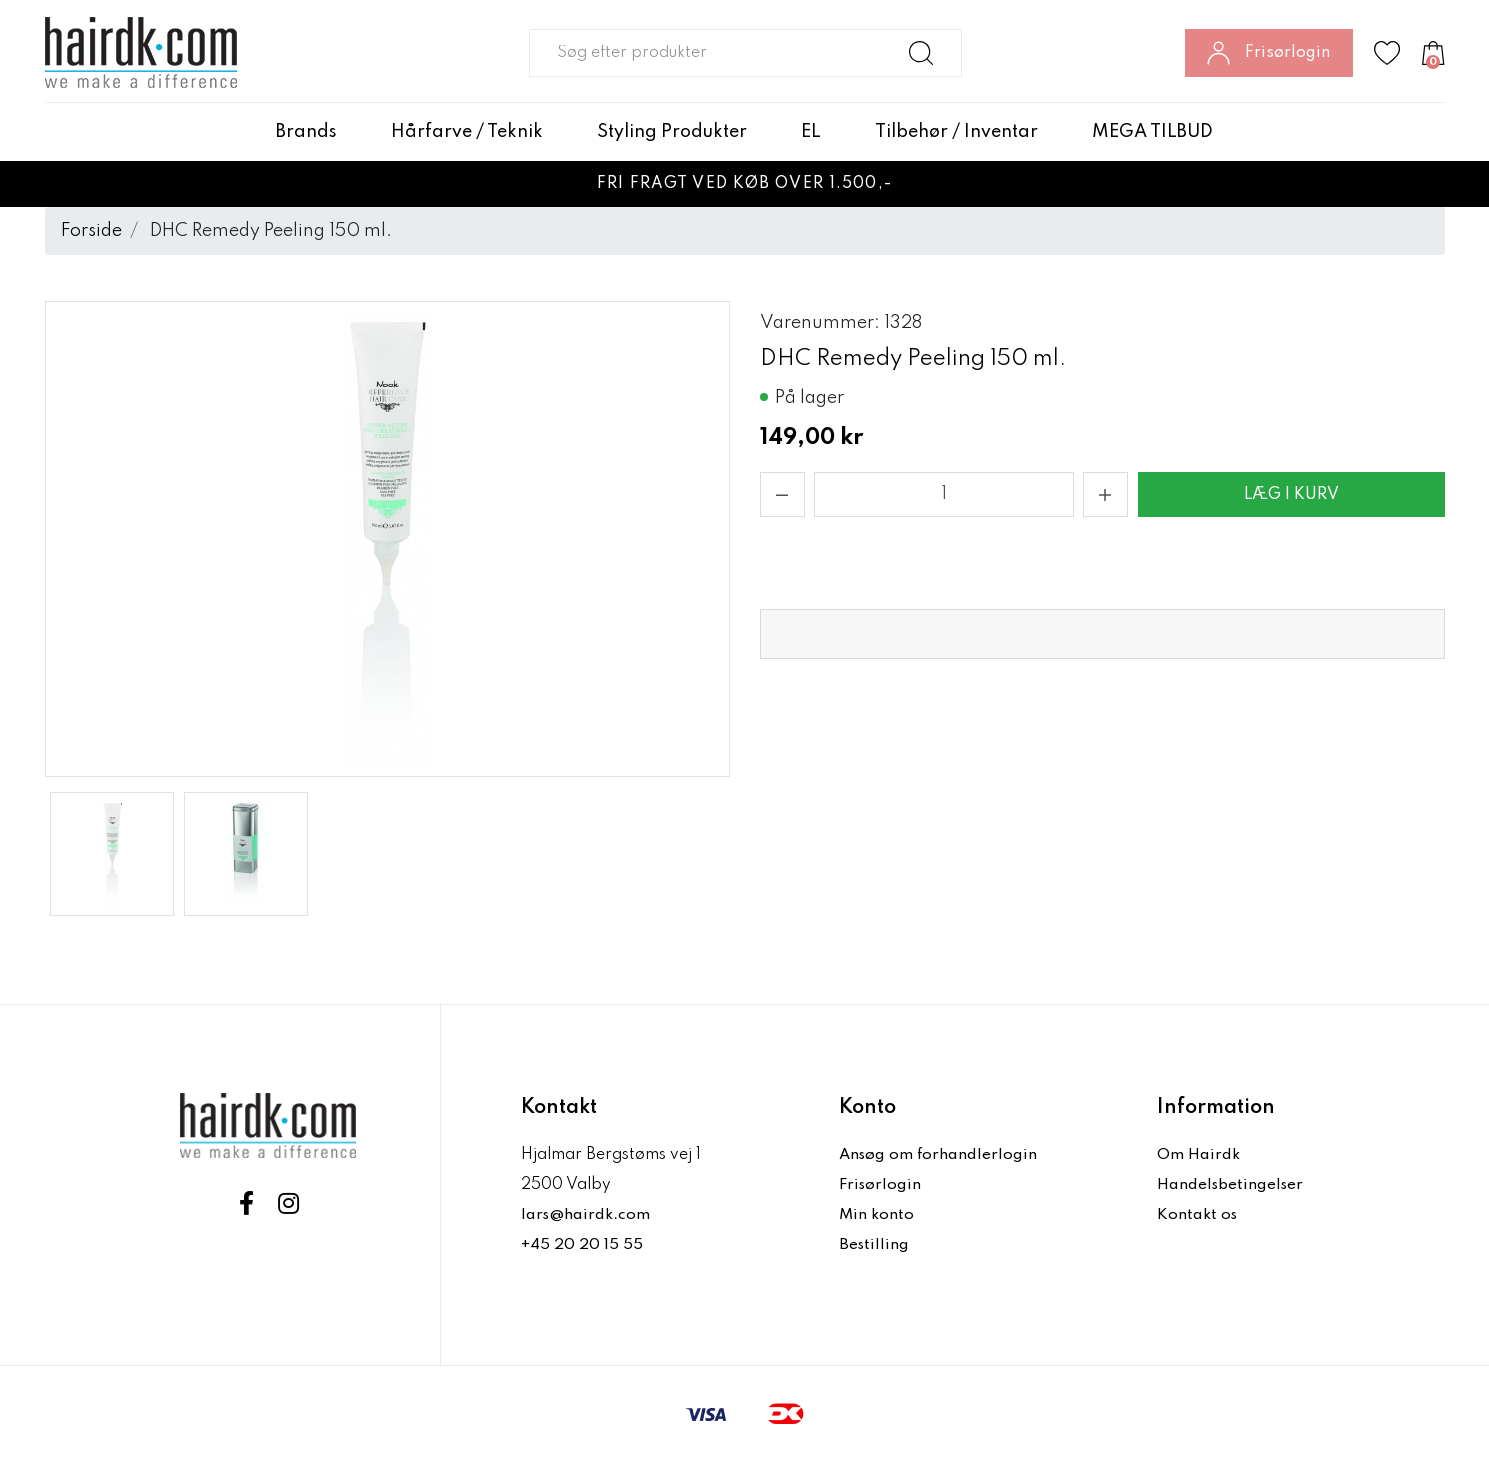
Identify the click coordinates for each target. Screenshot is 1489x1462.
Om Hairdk (1198, 1155)
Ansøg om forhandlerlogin (940, 1155)
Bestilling (875, 1245)
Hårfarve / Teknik (467, 132)
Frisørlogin (881, 1185)
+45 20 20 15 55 (582, 1245)
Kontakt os (1198, 1215)
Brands (306, 132)
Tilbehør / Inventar (956, 132)
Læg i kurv (1291, 495)
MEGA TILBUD (1152, 132)
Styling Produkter (672, 132)
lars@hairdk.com (586, 1215)
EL (811, 132)
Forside (91, 231)
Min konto (877, 1215)
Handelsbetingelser (1232, 1185)
